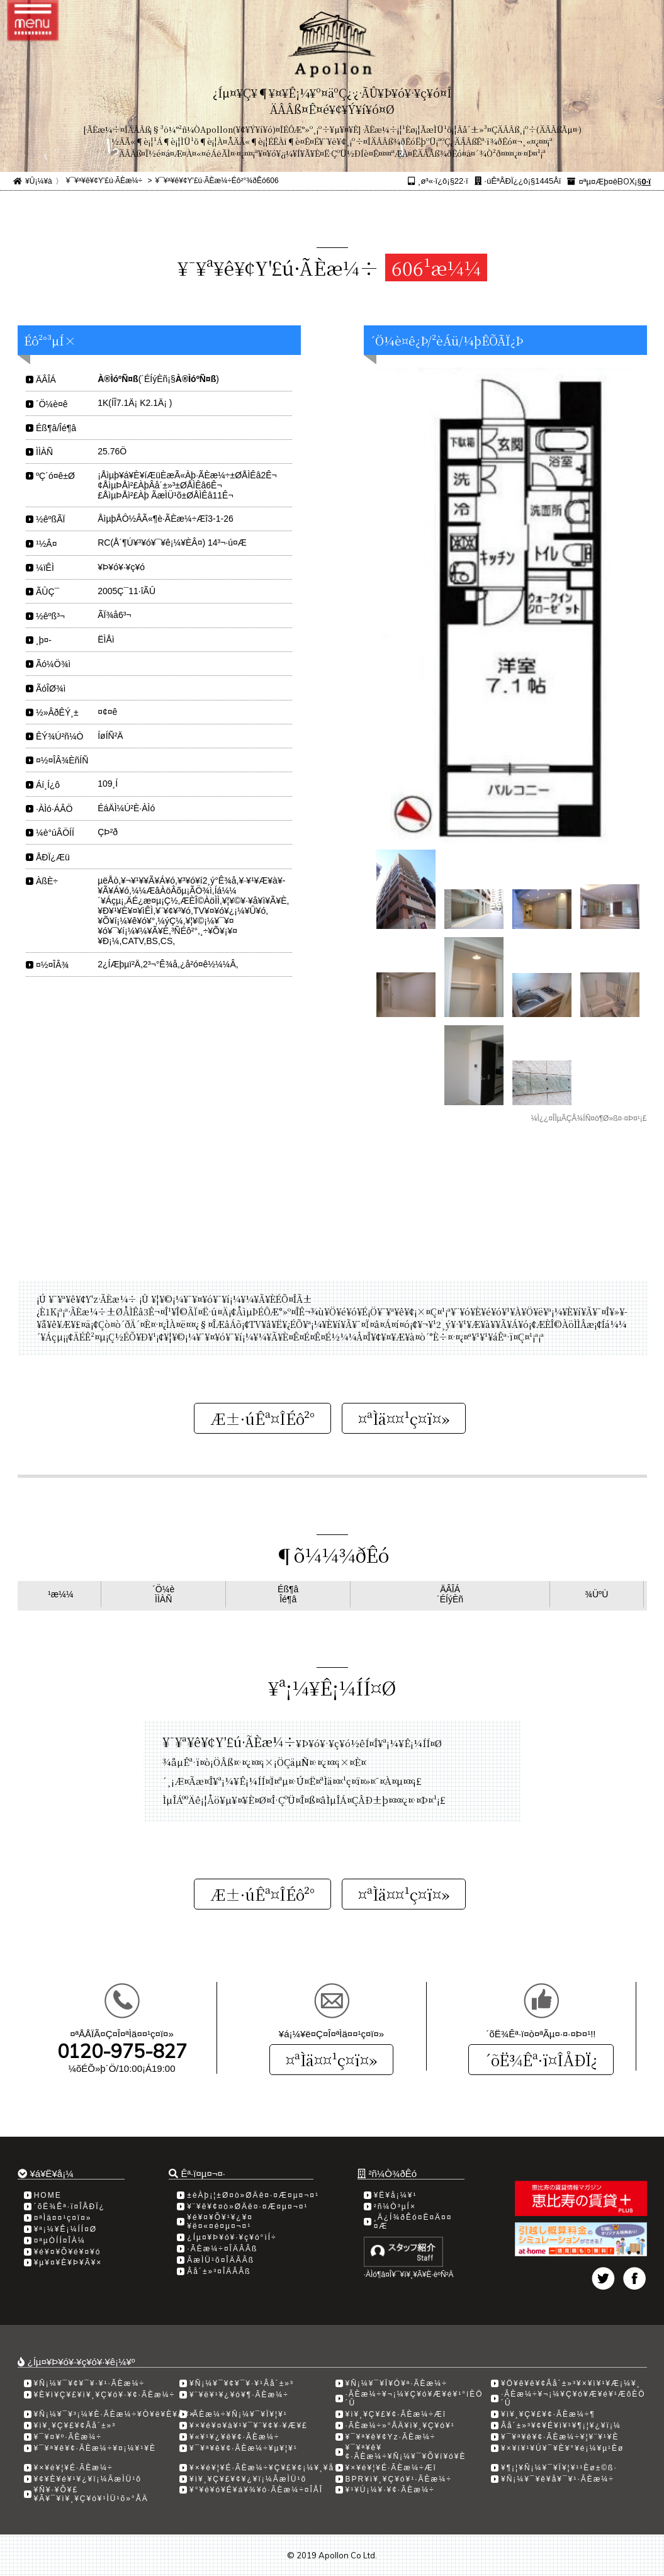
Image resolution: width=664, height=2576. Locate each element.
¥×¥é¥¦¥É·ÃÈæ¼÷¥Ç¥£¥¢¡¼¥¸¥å (261, 2467)
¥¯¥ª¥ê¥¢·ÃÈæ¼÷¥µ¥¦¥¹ (243, 2448)
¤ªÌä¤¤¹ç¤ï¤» (331, 2060)
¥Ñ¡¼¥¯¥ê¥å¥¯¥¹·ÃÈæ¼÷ (557, 2479)
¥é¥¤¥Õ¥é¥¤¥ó (67, 2251)
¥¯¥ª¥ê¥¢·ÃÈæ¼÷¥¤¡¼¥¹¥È (95, 2448)
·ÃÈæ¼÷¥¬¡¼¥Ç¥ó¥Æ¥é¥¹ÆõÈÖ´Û (573, 2398)
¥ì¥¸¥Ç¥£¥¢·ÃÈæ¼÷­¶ (548, 2414)
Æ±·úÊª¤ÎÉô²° (262, 1418)
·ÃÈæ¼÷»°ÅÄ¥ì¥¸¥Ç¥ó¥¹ (400, 2425)
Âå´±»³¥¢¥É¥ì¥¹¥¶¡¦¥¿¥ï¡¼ (561, 2425)
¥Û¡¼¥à (38, 181)
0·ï (645, 181)
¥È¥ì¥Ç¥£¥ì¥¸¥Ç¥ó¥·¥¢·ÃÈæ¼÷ (105, 2394)
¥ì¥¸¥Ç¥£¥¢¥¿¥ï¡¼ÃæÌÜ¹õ (248, 2479)
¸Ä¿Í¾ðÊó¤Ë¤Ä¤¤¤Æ (413, 2221)
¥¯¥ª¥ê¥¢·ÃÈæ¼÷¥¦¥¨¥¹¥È (560, 2437)
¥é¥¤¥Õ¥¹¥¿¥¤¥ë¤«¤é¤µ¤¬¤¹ (220, 2221)
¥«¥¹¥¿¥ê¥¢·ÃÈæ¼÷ (234, 2437)
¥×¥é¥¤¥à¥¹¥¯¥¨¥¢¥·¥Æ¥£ (248, 2425)
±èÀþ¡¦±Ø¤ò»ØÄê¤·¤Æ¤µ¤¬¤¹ (253, 2195)
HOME (48, 2195)
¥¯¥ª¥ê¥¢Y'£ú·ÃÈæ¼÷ (104, 180)
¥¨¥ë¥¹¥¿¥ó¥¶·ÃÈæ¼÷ (239, 2394)
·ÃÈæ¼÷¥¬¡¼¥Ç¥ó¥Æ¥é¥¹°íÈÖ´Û (414, 2398)
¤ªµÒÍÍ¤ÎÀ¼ (60, 2240)
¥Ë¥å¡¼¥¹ (395, 2195)
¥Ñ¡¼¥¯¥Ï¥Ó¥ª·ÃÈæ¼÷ (396, 2383)
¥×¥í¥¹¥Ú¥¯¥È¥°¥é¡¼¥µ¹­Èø (562, 2448)
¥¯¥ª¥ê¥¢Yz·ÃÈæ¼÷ (391, 2437)
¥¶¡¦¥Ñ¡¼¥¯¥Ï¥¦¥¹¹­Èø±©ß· (559, 2467)
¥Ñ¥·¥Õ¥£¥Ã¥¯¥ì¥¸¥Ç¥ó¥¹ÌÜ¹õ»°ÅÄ (91, 2494)
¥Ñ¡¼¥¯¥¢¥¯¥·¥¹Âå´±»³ (241, 2383)
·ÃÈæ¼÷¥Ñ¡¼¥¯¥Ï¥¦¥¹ (238, 2414)
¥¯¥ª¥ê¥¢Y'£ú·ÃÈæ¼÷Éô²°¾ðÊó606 (217, 180)
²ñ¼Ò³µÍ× (395, 2206)
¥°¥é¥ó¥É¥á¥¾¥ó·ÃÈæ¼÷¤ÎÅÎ (256, 2489)
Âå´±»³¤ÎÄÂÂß (218, 2271)
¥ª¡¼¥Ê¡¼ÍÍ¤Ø (65, 2229)
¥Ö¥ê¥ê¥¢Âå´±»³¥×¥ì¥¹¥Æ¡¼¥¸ (571, 2383)
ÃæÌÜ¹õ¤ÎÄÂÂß (220, 2260)
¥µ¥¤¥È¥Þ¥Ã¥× (68, 2262)
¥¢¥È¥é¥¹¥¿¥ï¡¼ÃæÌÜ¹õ (88, 2479)
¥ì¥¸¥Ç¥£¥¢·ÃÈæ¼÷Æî (396, 2414)
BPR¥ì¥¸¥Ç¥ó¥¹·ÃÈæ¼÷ (399, 2479)
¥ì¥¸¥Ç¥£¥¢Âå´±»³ (75, 2425)
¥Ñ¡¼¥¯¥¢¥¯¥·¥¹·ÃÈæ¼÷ (89, 2383)
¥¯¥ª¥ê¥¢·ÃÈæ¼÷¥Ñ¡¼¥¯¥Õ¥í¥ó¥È (406, 2452)
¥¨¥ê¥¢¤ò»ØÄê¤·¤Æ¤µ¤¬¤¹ (247, 2206)
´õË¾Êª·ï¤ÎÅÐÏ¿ (541, 2060)
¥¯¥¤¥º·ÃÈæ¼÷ (68, 2437)
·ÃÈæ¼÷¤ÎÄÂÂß (222, 2248)
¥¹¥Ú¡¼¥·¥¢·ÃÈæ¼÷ (390, 2489)
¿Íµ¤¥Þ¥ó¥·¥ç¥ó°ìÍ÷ (231, 2237)
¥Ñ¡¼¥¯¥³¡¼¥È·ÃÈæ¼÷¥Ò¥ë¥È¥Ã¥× (115, 2414)
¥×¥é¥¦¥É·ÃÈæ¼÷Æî (391, 2467)
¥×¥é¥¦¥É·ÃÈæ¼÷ (73, 2467)
